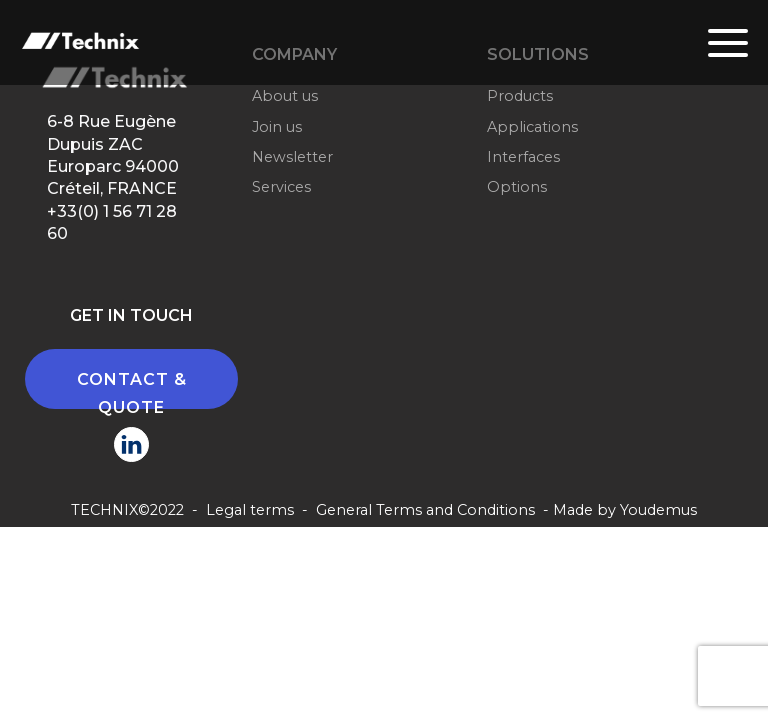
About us (285, 96)
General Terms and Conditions (425, 510)
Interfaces (523, 157)
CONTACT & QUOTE (132, 389)
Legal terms (250, 510)
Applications (532, 127)
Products (520, 96)
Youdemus (658, 510)
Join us (277, 127)
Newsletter (292, 157)
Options (517, 187)
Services (281, 187)
